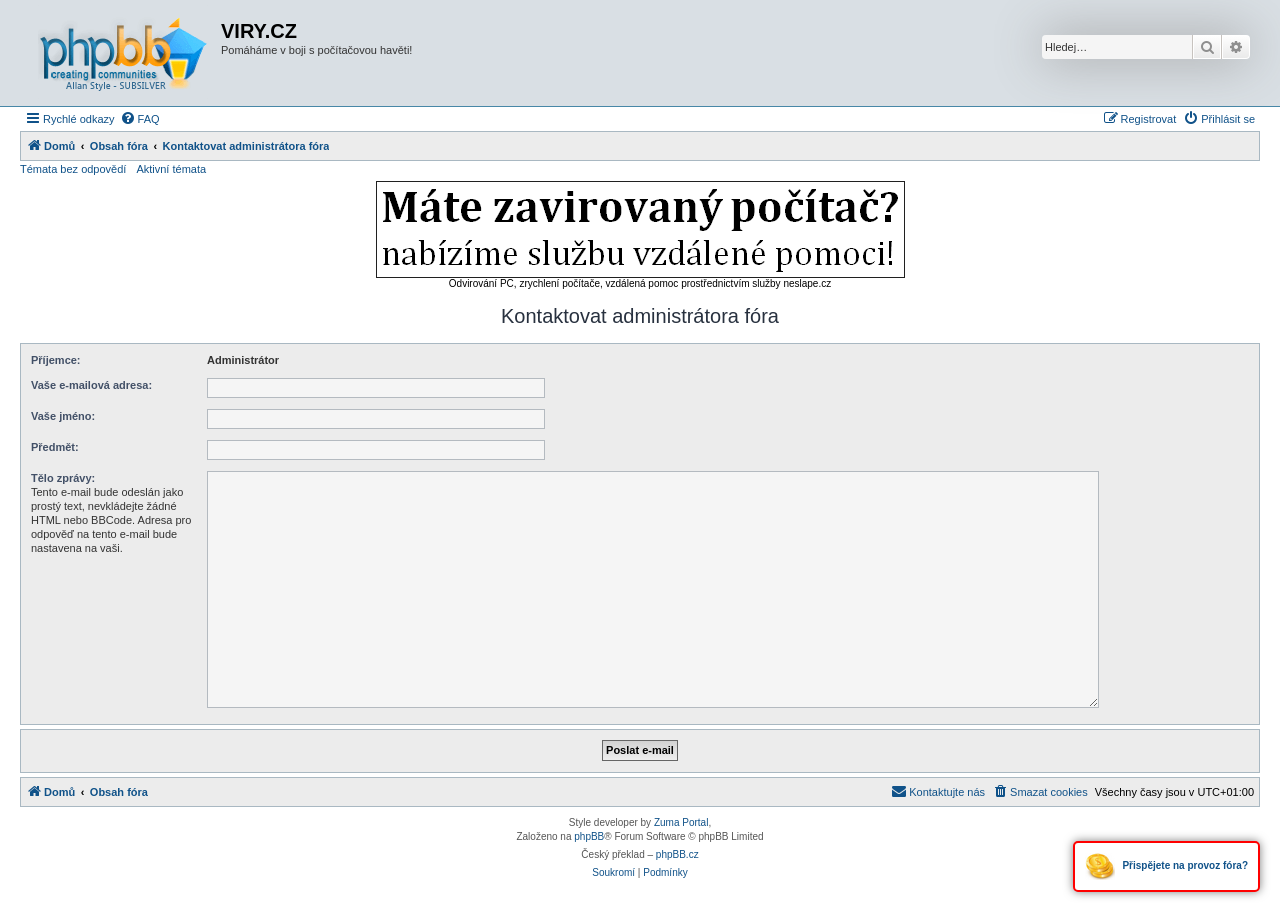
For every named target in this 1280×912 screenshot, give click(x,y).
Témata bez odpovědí (73, 169)
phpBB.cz (677, 854)
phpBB (589, 836)
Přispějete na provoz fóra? (1166, 866)
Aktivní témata (171, 169)
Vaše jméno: (63, 416)
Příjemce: (56, 360)
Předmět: (55, 447)
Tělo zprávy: (63, 478)
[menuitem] (140, 119)
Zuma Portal (681, 822)
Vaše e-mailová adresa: (91, 385)
